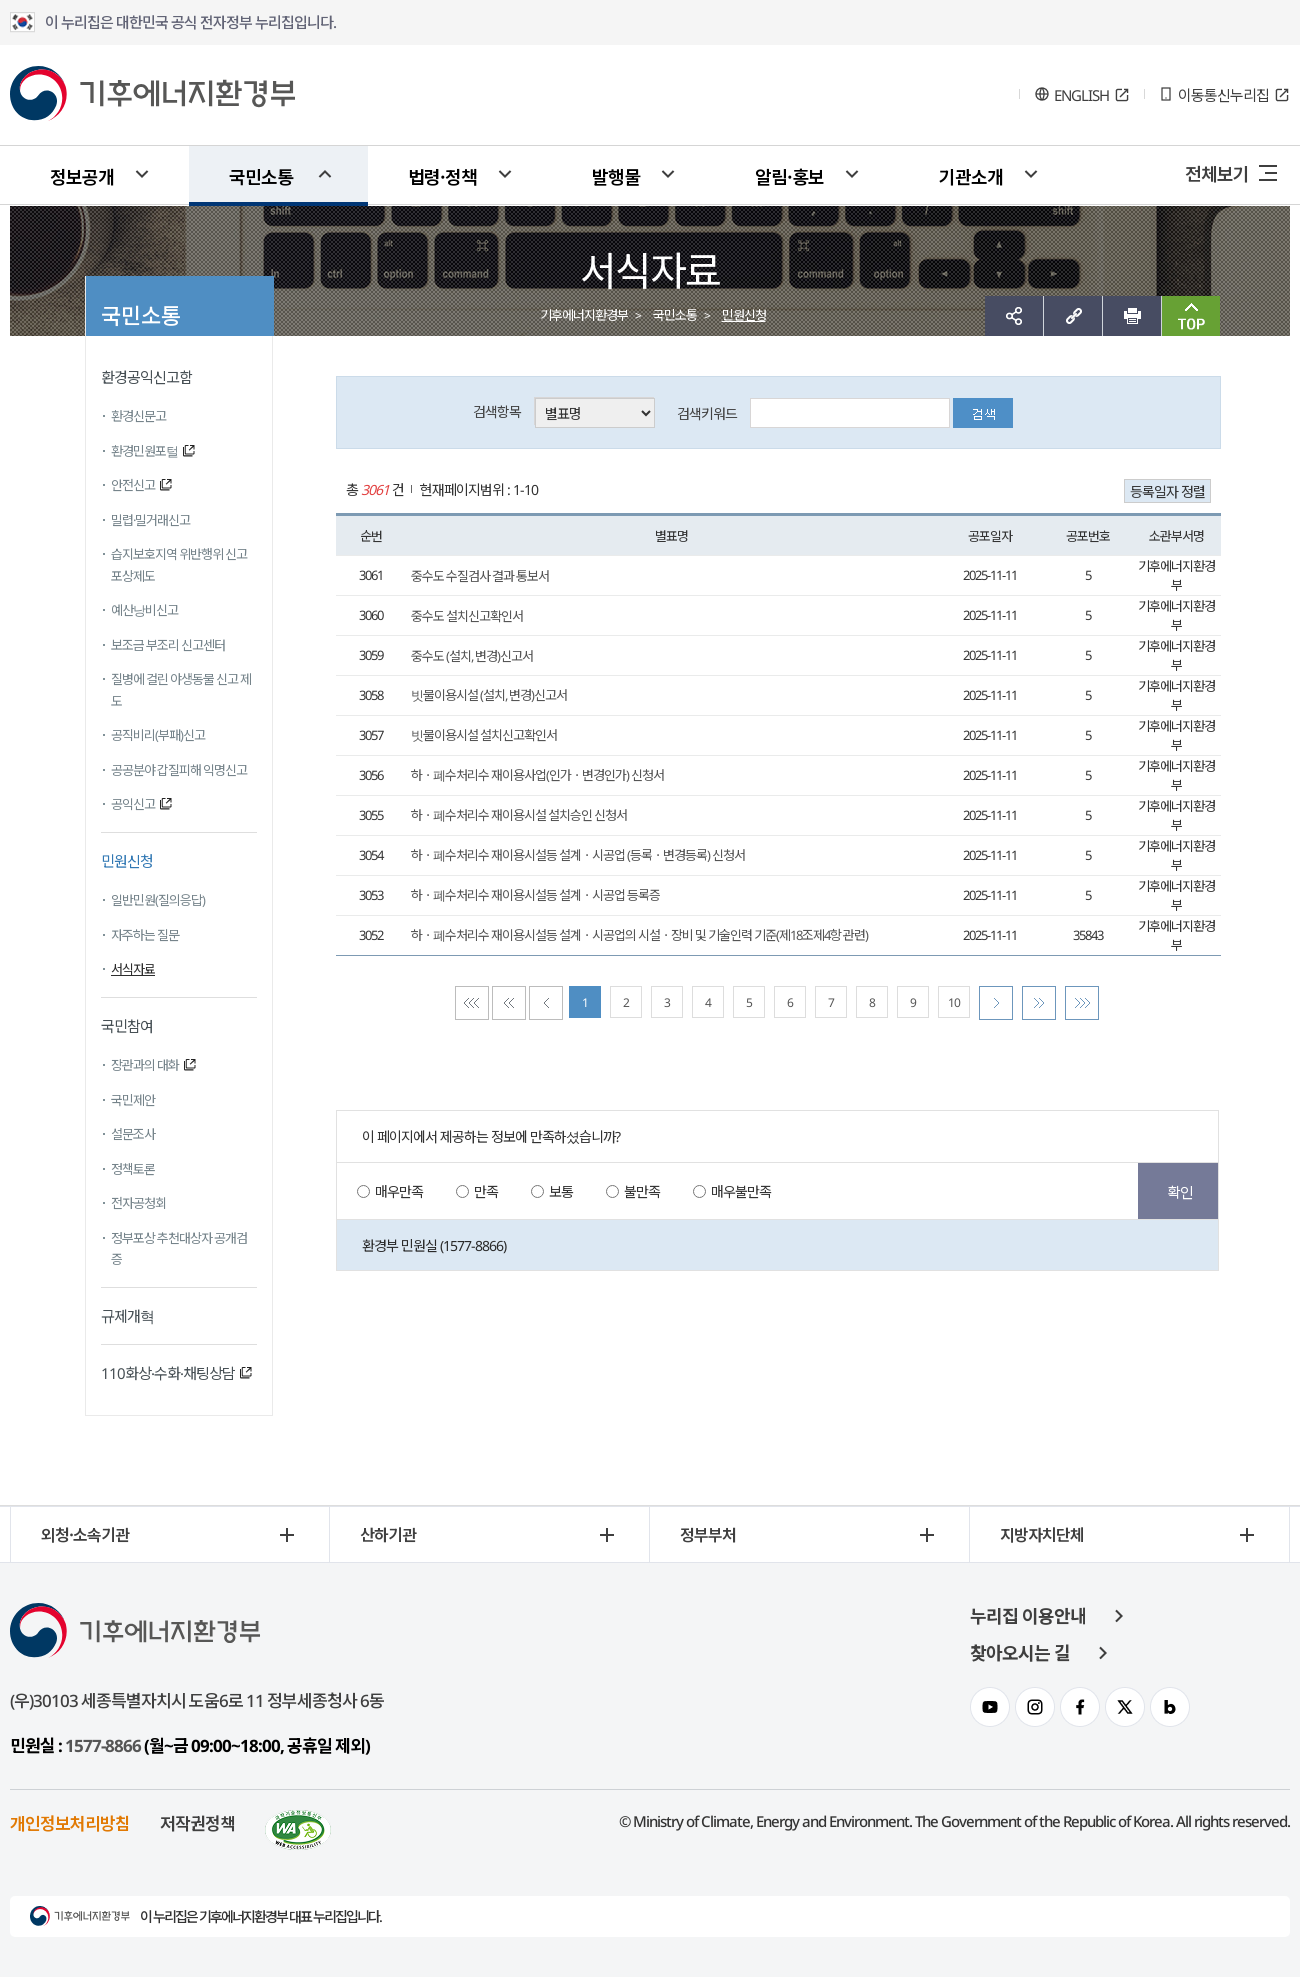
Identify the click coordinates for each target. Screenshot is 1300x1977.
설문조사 (133, 1134)
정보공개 (82, 176)
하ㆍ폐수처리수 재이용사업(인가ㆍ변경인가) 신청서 (537, 775)
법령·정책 (442, 176)
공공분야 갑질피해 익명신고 (179, 770)
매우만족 (399, 1191)
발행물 (616, 176)
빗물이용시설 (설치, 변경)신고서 (489, 695)
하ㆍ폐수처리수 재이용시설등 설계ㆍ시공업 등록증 (535, 895)
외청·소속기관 (85, 1534)
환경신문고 (138, 416)
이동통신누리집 (1223, 95)
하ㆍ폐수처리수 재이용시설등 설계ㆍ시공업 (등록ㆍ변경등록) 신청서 (578, 855)
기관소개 (971, 176)
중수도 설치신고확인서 (467, 616)
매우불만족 (741, 1191)
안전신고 (133, 485)
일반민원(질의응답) (158, 900)
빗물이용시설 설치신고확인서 (484, 735)
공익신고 (133, 804)
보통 (561, 1191)
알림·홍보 (789, 176)
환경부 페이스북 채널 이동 (1080, 1707)
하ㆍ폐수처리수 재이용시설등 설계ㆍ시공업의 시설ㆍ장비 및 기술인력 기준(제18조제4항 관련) (639, 935)
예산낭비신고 (144, 610)
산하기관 (388, 1534)
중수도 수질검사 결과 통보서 (480, 576)
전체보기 (1217, 173)
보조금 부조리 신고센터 (168, 645)
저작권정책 (197, 1822)
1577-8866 (103, 1745)
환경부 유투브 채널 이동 (990, 1707)
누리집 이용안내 (1028, 1616)
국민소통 (261, 176)
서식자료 (133, 969)
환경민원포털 (144, 451)
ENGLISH (1081, 95)
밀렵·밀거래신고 (150, 520)
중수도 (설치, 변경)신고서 (472, 656)
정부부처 (708, 1534)
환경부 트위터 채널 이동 (1125, 1707)
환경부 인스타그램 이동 (1035, 1707)
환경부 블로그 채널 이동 (1170, 1707)
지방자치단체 (1042, 1534)
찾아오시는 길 (1020, 1653)
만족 (486, 1191)
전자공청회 (138, 1203)
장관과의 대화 (145, 1065)
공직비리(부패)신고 (158, 735)
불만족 (642, 1191)
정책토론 (133, 1169)
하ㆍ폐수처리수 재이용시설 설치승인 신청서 (519, 815)
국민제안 (133, 1100)
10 (954, 1002)
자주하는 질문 (145, 935)
